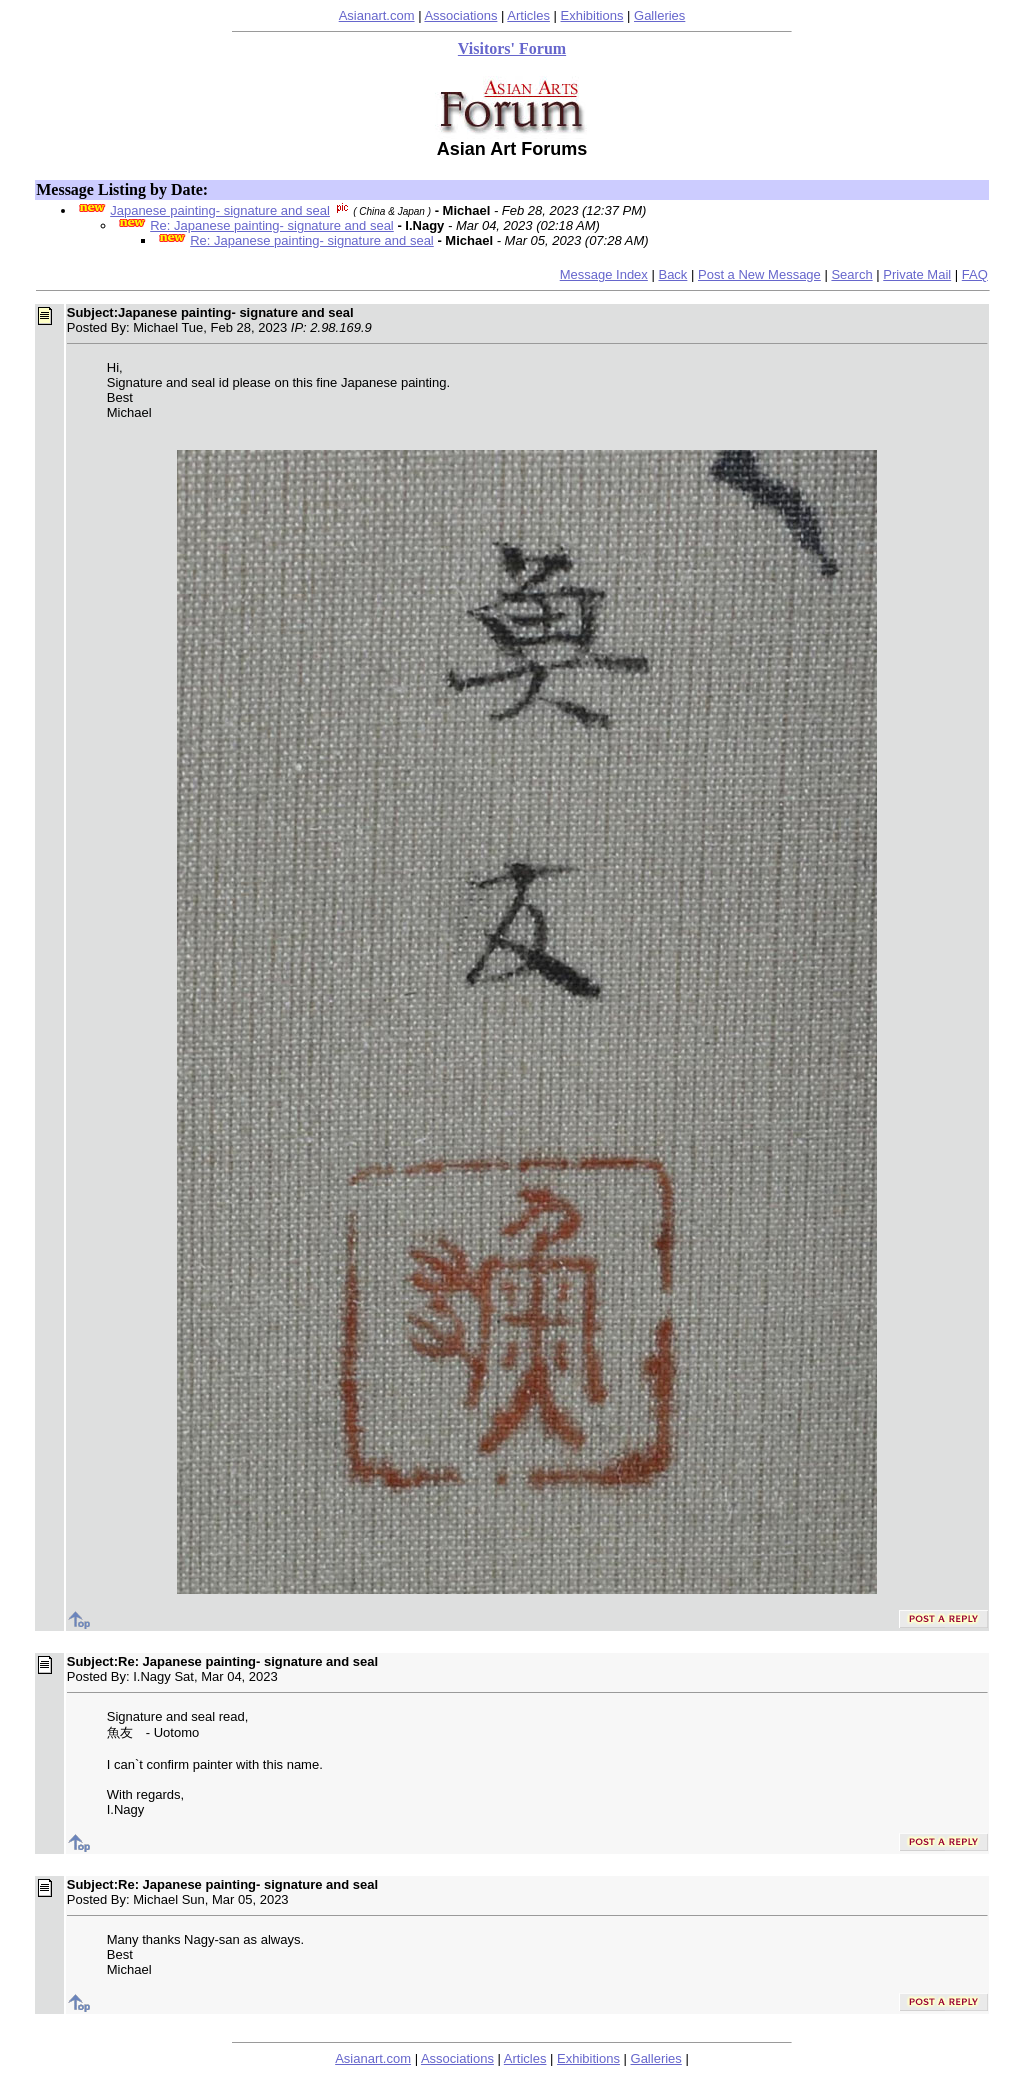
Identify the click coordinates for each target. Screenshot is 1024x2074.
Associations (460, 15)
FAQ (975, 274)
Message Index (604, 274)
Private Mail (917, 274)
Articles (528, 15)
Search (851, 274)
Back (672, 274)
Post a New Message (759, 274)
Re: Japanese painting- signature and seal (272, 225)
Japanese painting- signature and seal (220, 210)
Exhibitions (592, 15)
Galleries (659, 15)
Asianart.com (377, 15)
